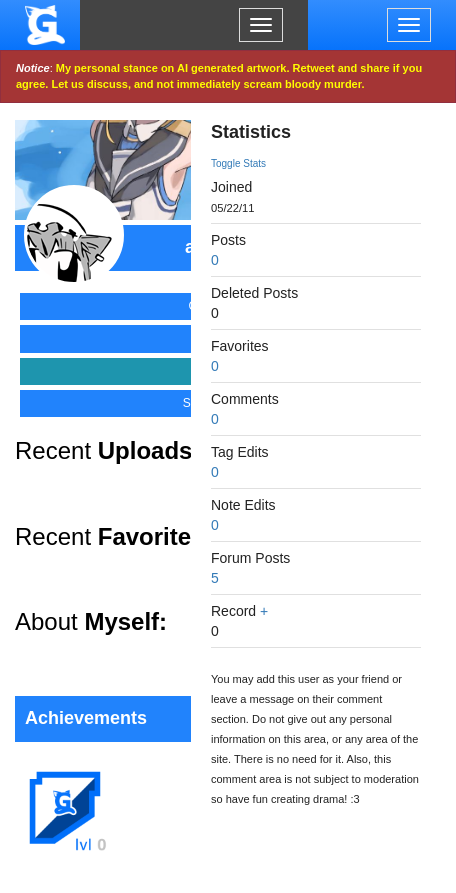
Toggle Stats (238, 163)
